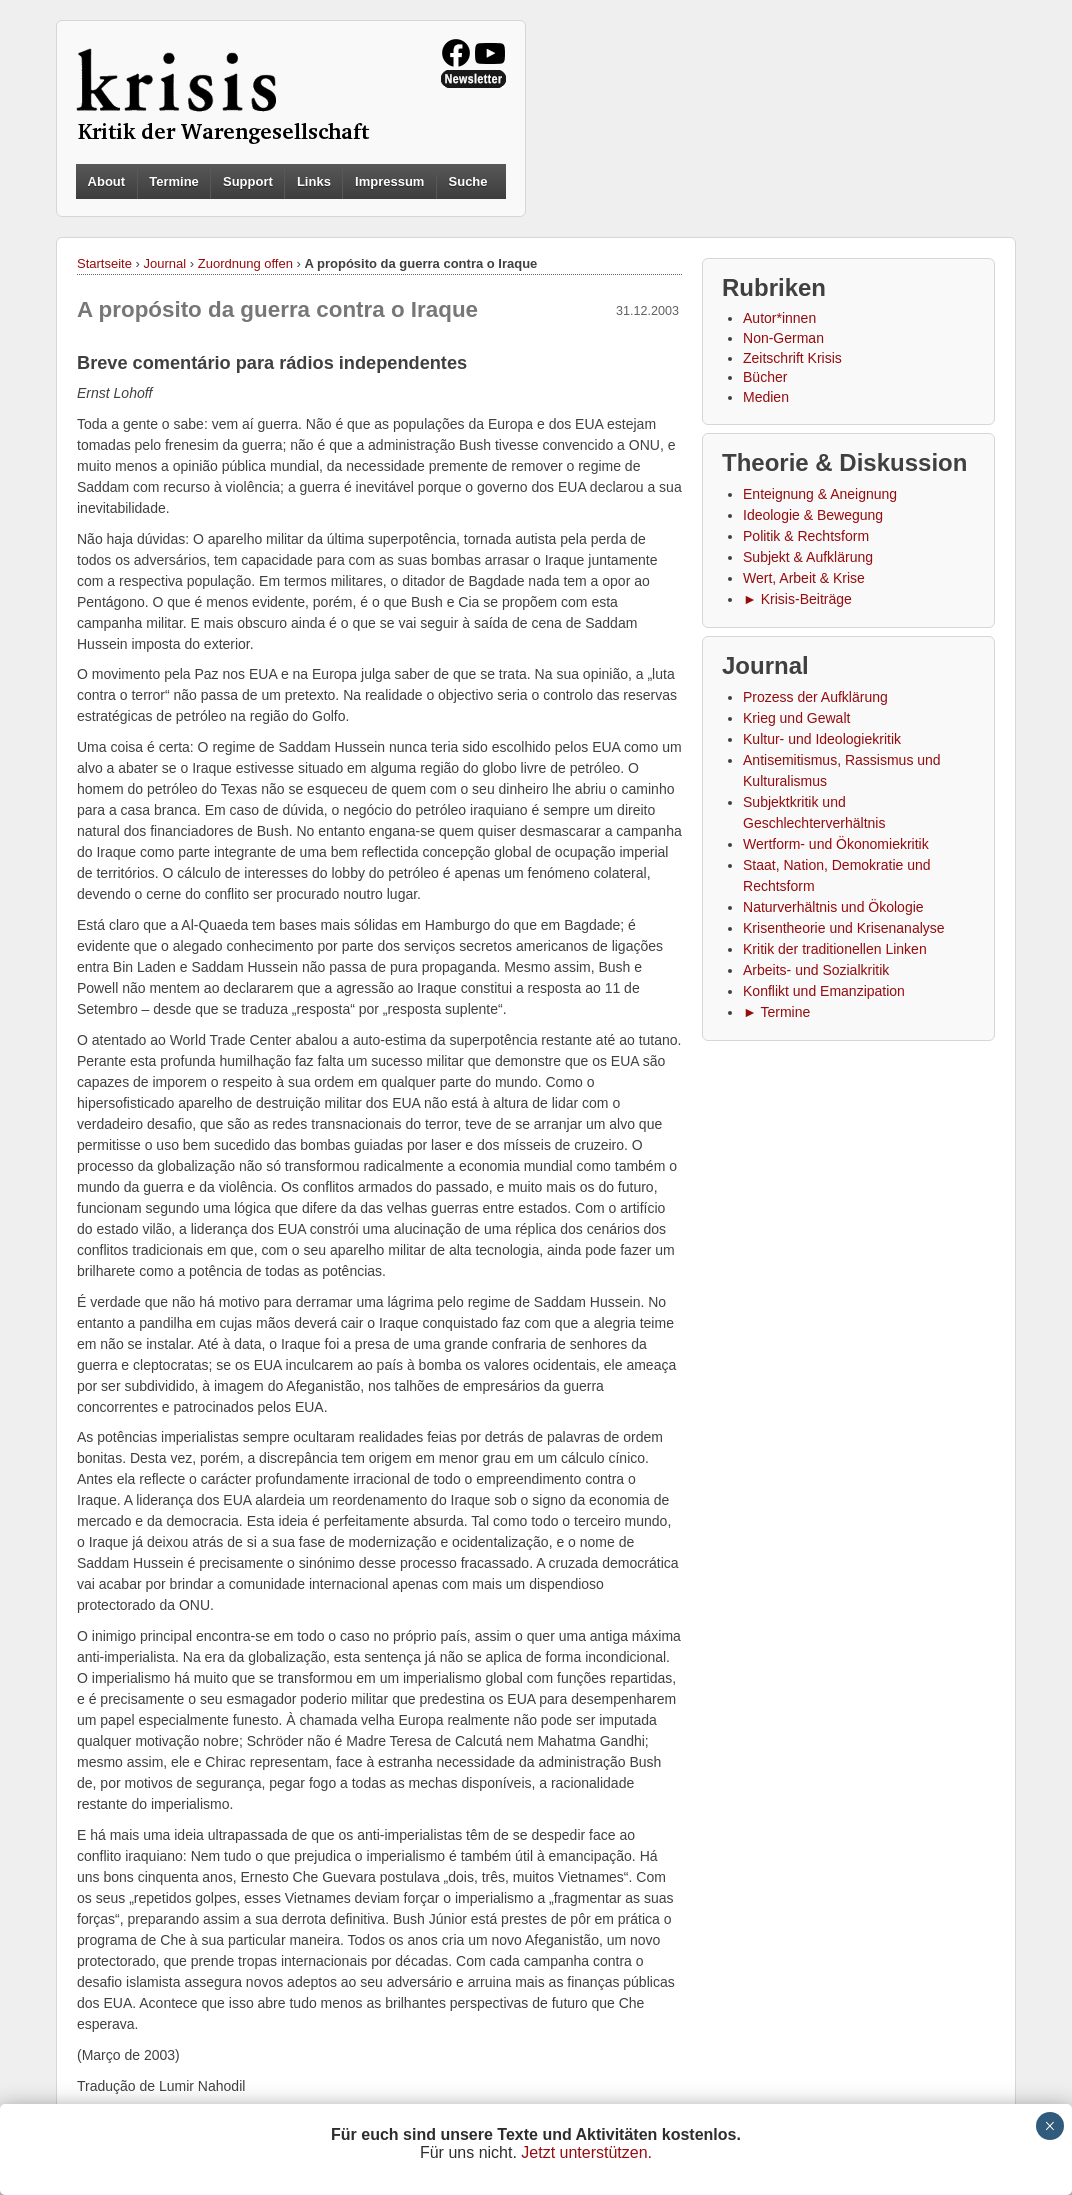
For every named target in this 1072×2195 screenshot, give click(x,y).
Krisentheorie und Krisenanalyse (844, 928)
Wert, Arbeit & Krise (804, 578)
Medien (766, 397)
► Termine (776, 1012)
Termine (174, 181)
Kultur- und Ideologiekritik (822, 739)
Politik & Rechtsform (806, 536)
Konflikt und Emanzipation (824, 991)
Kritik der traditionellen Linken (835, 949)
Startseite (104, 263)
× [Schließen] (1049, 2126)
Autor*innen (779, 318)
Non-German (783, 338)
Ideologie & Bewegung (813, 515)
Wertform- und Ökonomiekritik (836, 844)
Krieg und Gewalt (796, 718)
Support (248, 181)
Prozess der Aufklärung (815, 697)
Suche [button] (468, 182)
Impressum (389, 181)
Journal (165, 263)
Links (314, 181)
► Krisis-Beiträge (797, 599)
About (107, 181)
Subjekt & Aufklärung (808, 557)
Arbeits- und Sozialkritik (816, 970)
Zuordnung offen (245, 263)
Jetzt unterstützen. (586, 2152)
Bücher (765, 377)
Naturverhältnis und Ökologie (833, 907)
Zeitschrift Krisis (792, 358)
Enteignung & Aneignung (820, 494)
